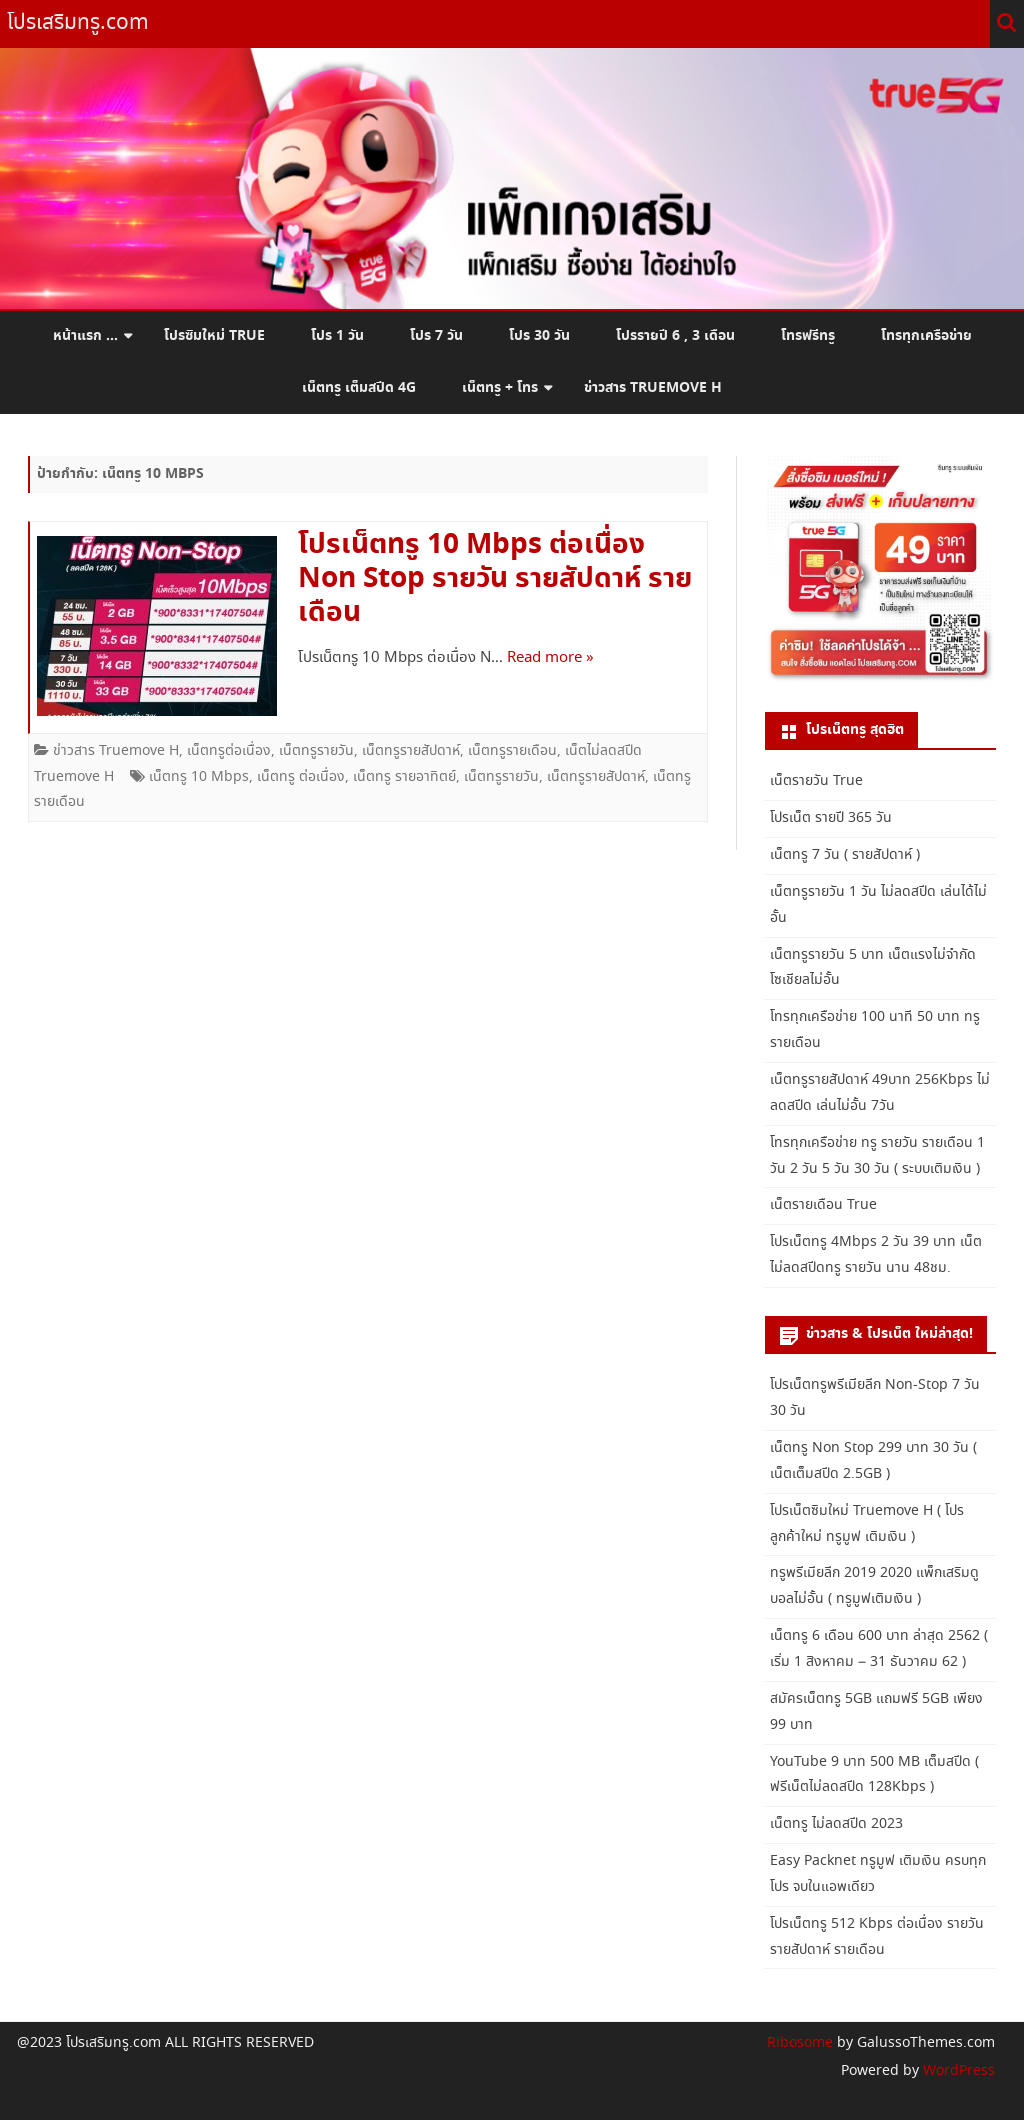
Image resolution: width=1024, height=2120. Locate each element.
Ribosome (800, 2043)
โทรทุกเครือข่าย (926, 336)
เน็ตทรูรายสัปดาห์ (411, 751)
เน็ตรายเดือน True (823, 1205)
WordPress (957, 2071)
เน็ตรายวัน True (816, 781)
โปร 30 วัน (539, 336)
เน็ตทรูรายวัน (316, 751)
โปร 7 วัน (436, 336)
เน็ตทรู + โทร (500, 388)
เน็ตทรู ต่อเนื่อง (301, 777)
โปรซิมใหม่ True (214, 336)
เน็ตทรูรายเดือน (512, 751)
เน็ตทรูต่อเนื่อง (229, 751)
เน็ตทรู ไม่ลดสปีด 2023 (836, 1824)
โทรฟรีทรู (808, 336)
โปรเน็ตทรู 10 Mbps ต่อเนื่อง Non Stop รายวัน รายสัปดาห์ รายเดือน (495, 579)
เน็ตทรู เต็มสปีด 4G (359, 388)
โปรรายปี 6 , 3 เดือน (675, 336)
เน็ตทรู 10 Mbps (199, 777)
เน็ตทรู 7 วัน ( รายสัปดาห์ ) (845, 855)
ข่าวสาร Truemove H (653, 388)
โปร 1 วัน (337, 336)
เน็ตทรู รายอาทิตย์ (404, 777)
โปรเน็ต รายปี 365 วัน (831, 818)
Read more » (550, 658)
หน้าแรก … (85, 336)
